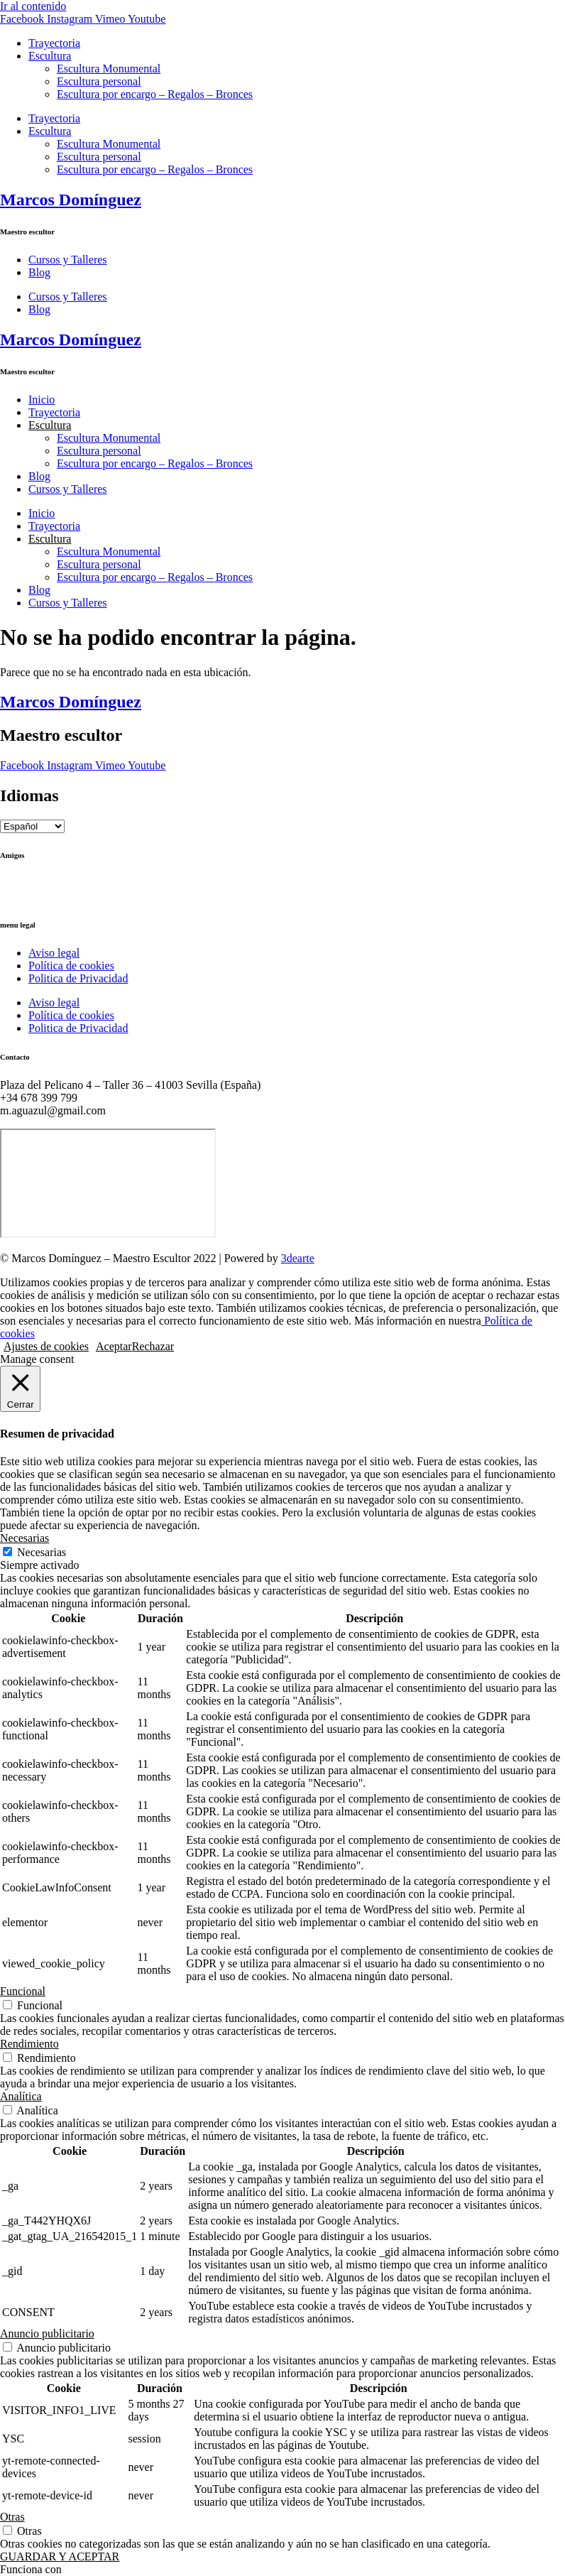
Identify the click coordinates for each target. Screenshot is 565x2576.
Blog (39, 272)
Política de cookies (71, 966)
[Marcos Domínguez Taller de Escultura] (108, 1183)
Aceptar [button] (114, 1346)
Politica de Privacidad (78, 978)
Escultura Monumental (108, 69)
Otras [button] (12, 2517)
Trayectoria (54, 43)
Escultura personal (99, 81)
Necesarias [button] (24, 1538)
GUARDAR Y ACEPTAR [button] (59, 2556)
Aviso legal (53, 953)
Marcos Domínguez (70, 199)
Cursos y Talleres (67, 260)
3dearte (297, 1258)
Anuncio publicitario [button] (47, 2333)
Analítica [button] (21, 2096)
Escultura (49, 56)
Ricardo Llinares (38, 896)
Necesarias (41, 1552)
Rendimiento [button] (29, 2044)
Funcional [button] (22, 1991)
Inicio (41, 399)
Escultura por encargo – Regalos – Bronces (155, 94)
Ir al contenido (33, 6)
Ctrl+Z (15, 883)
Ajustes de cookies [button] (46, 1346)
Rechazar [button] (153, 1346)
